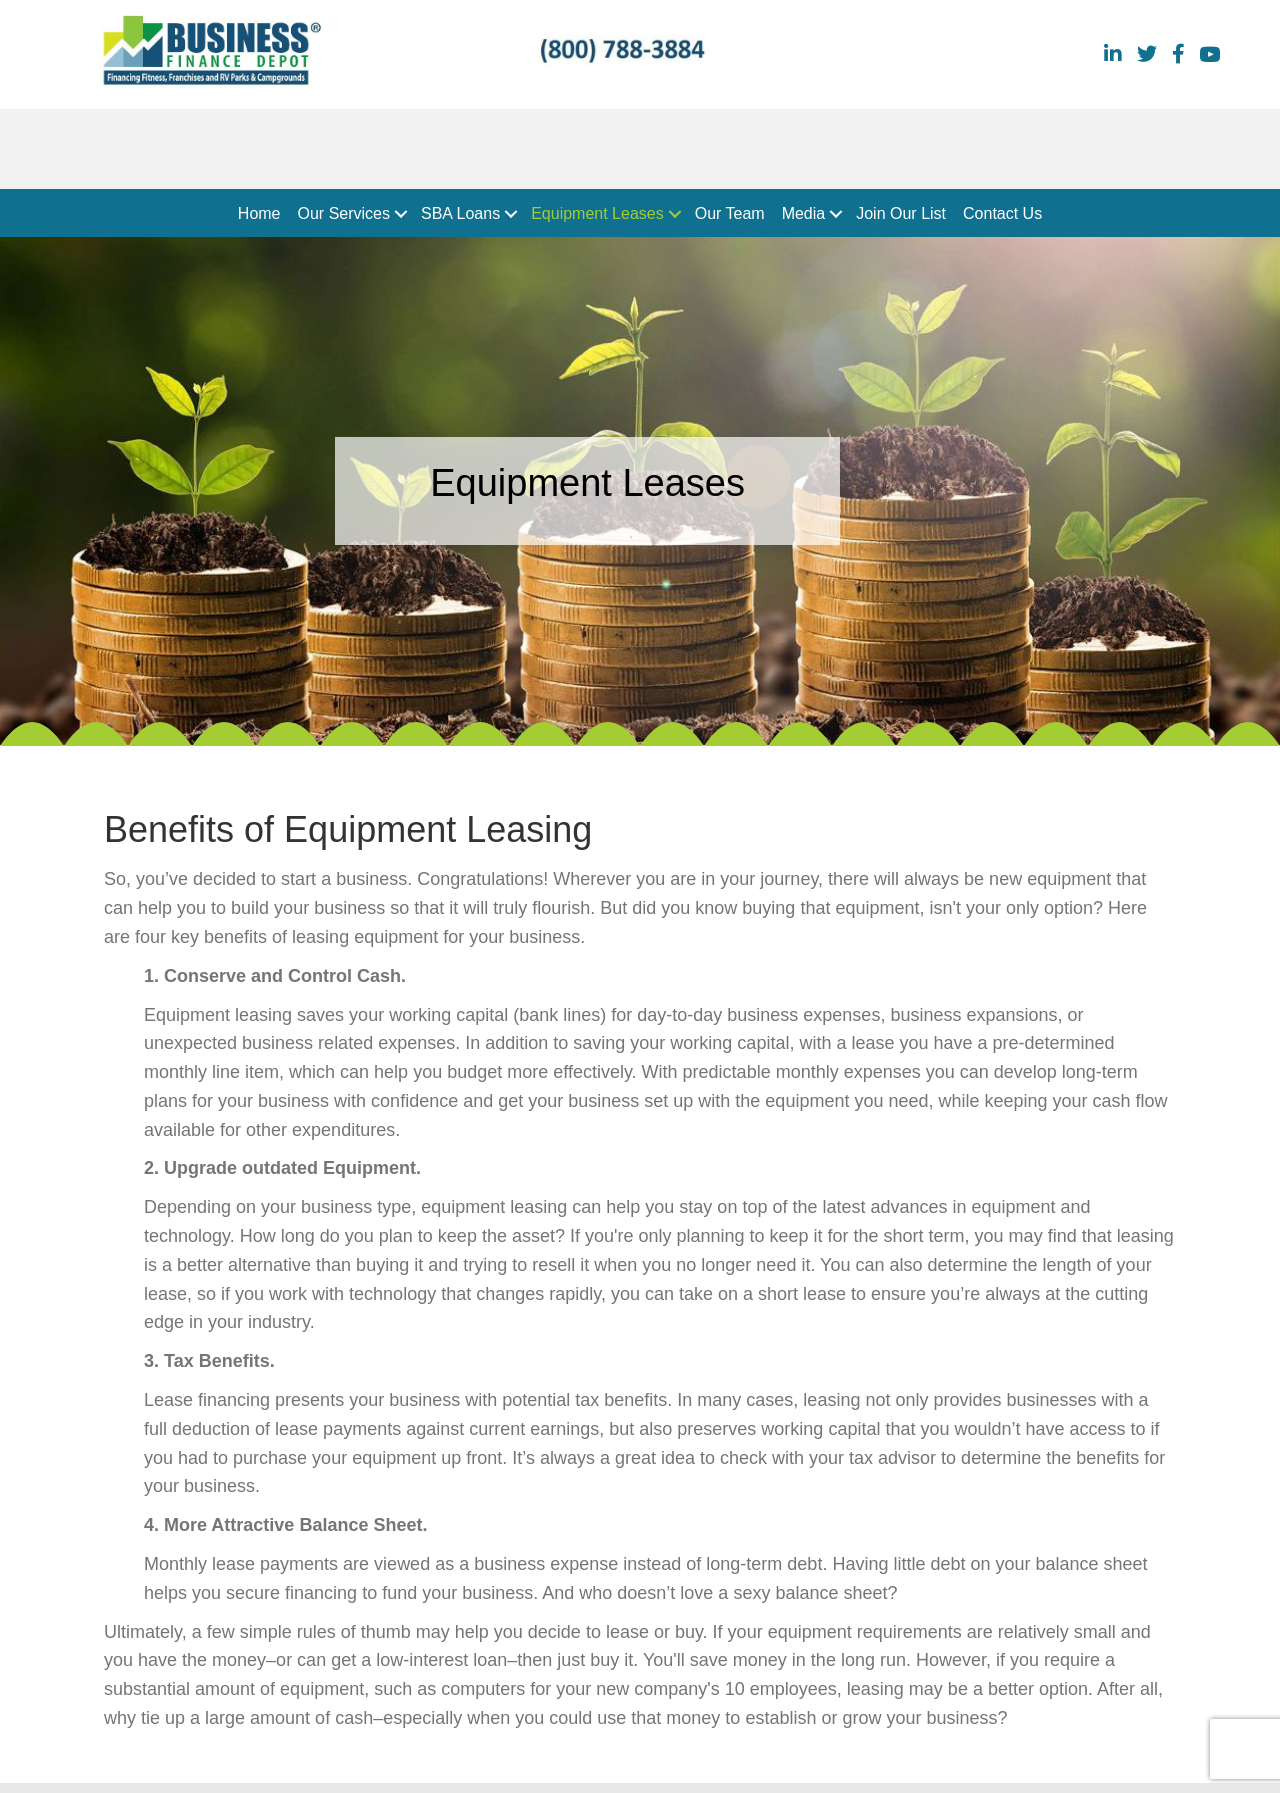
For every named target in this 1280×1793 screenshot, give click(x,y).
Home (259, 213)
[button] (401, 214)
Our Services (344, 213)
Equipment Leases (597, 213)
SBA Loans (460, 213)
